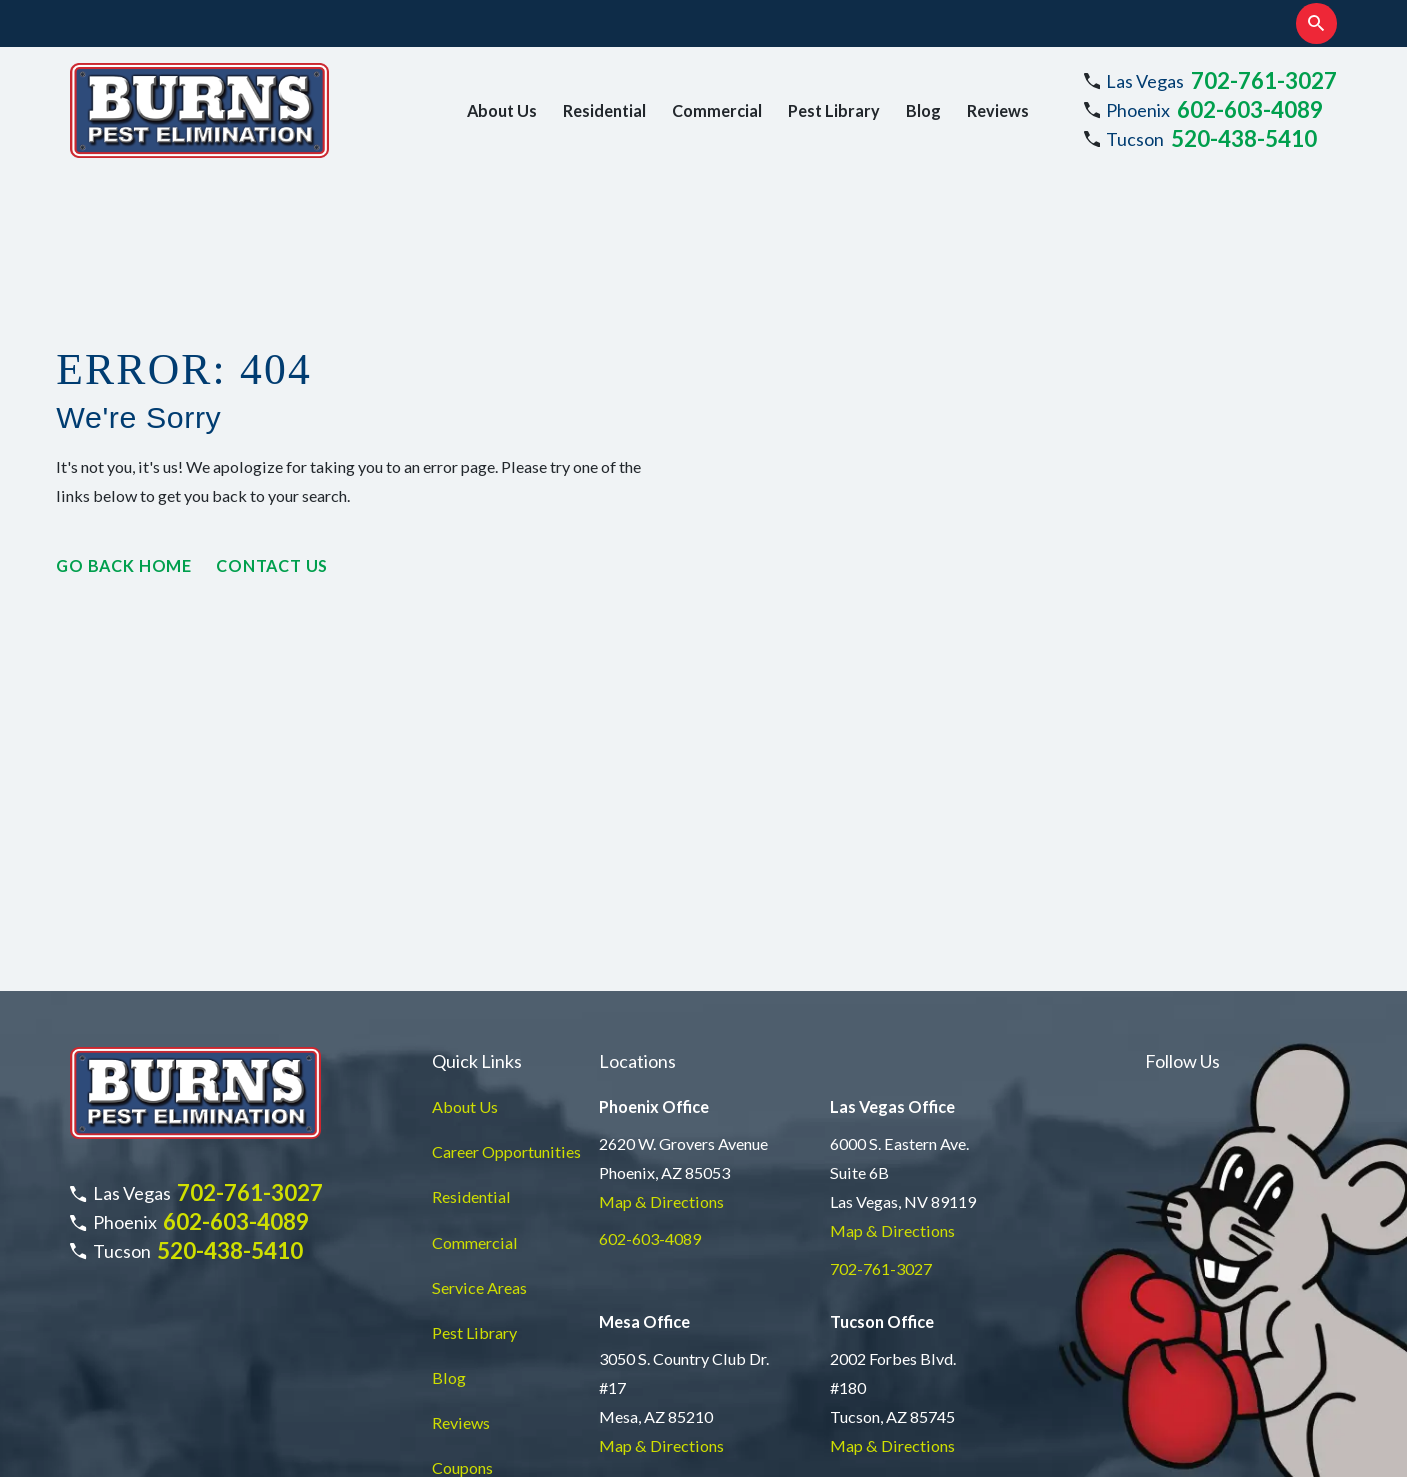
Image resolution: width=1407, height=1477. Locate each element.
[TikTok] (1297, 865)
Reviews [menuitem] (998, 110)
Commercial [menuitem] (717, 110)
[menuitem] (96, 1435)
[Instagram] (1156, 865)
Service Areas (479, 1048)
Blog (449, 1139)
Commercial (475, 1003)
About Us (465, 868)
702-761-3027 (1264, 80)
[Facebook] (1203, 865)
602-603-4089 (1250, 109)
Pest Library (474, 1094)
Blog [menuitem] (923, 110)
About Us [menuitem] (502, 110)
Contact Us (272, 565)
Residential (471, 958)
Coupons (462, 1229)
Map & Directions (661, 963)
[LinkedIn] (1250, 865)
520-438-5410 (1244, 138)
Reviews (461, 1184)
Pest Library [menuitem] (834, 110)
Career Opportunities (506, 913)
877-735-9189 (650, 1244)
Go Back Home (124, 565)
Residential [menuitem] (604, 110)
